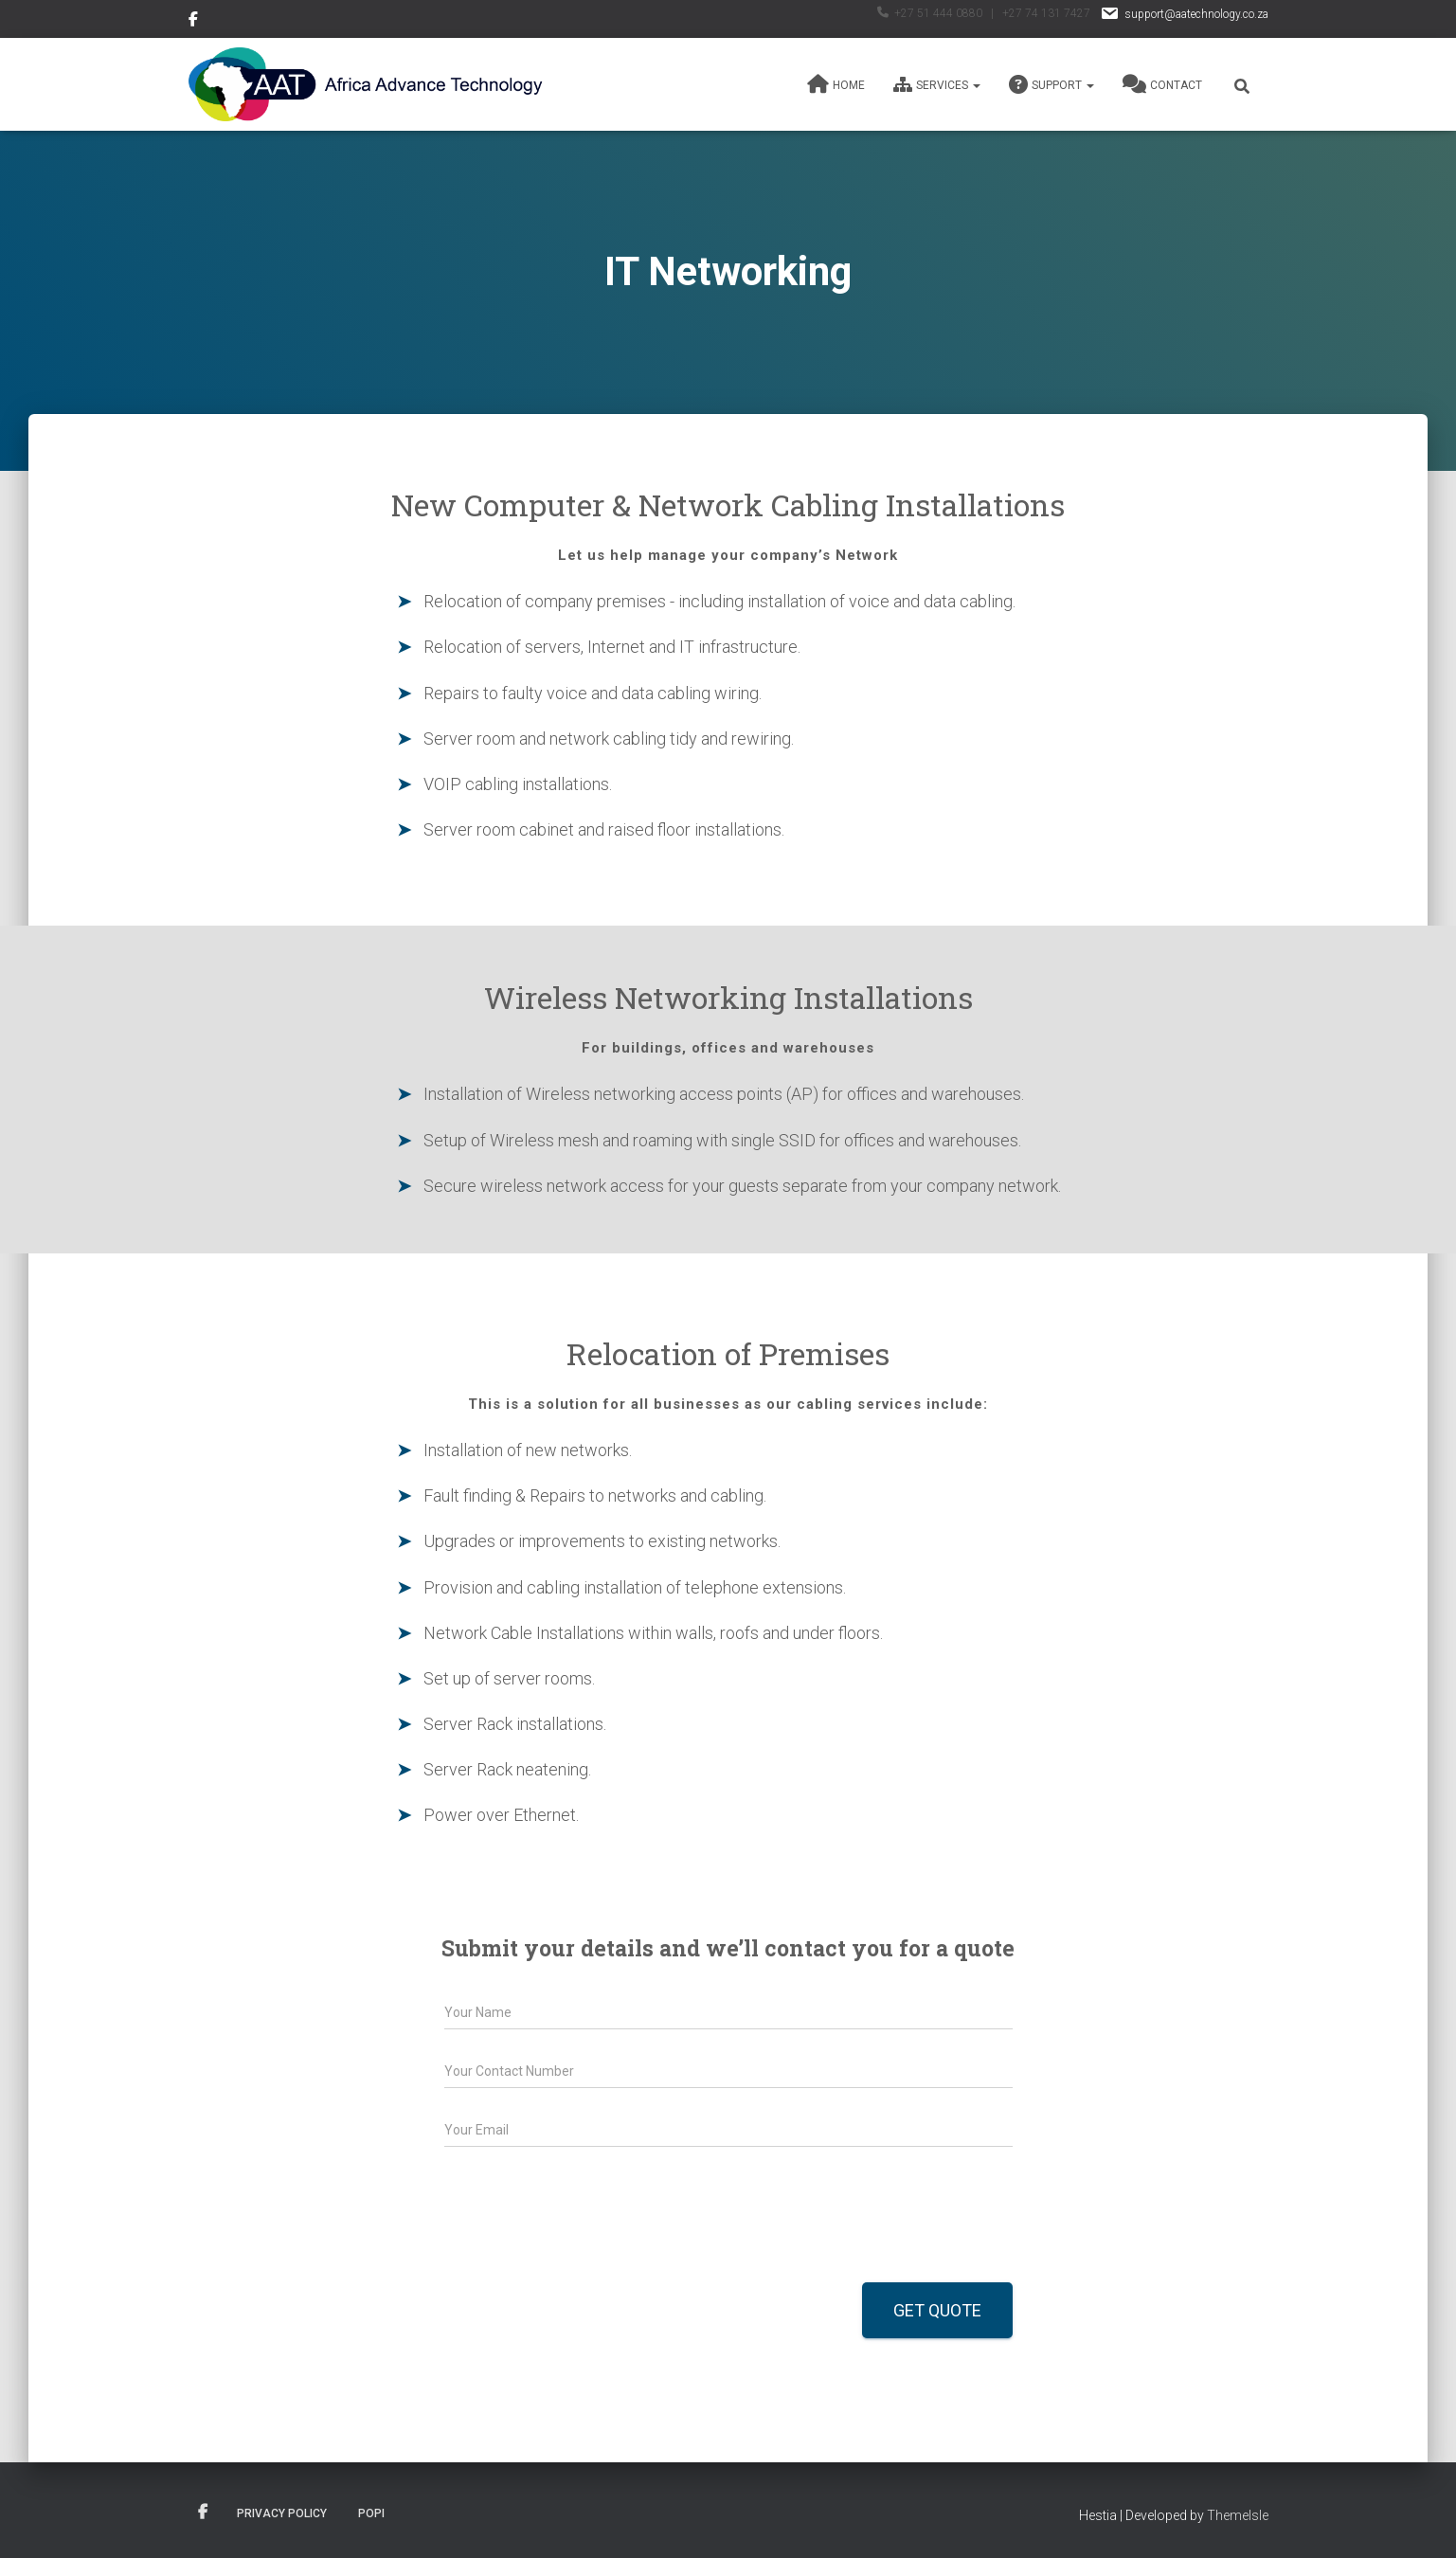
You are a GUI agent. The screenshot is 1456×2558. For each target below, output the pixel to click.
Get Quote (937, 2310)
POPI (371, 2513)
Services (936, 84)
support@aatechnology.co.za (1184, 14)
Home (836, 84)
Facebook (195, 22)
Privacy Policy (282, 2513)
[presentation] (588, 2251)
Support (1051, 84)
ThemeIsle (1237, 2515)
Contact (1162, 84)
